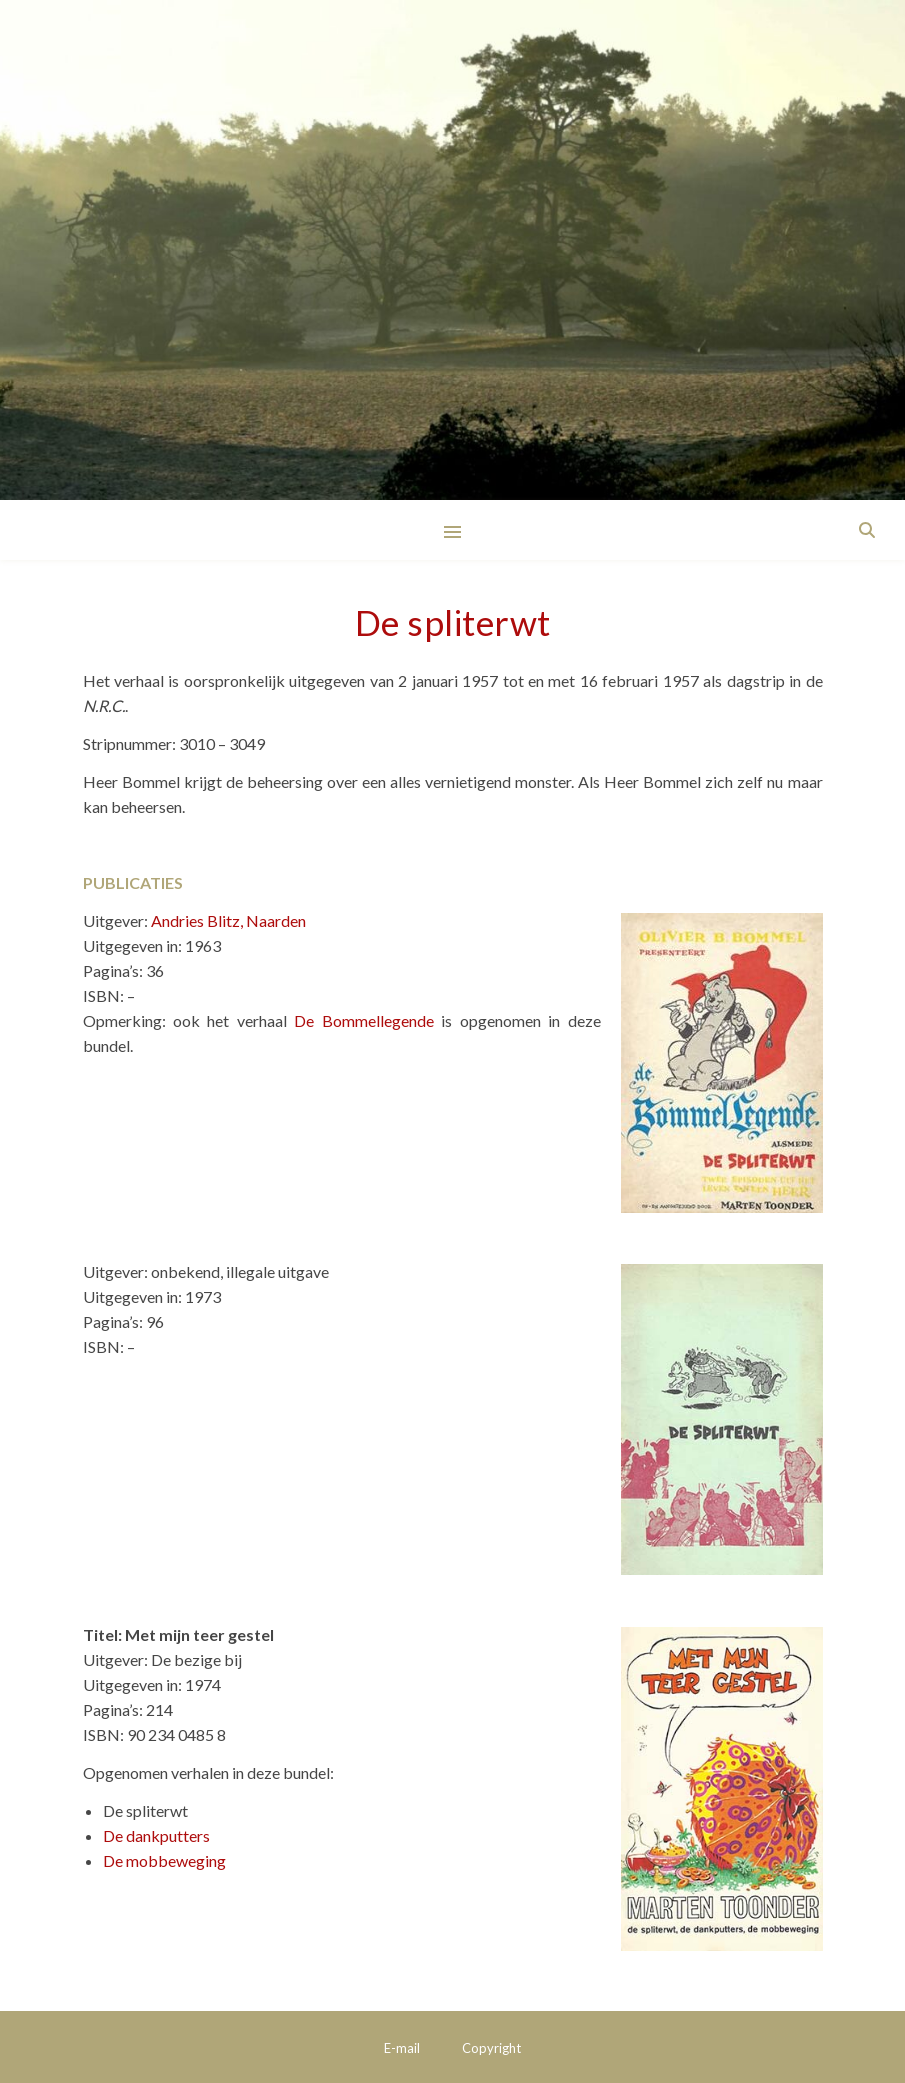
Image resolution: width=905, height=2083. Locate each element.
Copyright (491, 2048)
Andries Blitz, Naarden (228, 920)
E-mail (402, 2048)
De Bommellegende (363, 1020)
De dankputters (156, 1835)
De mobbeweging (164, 1860)
